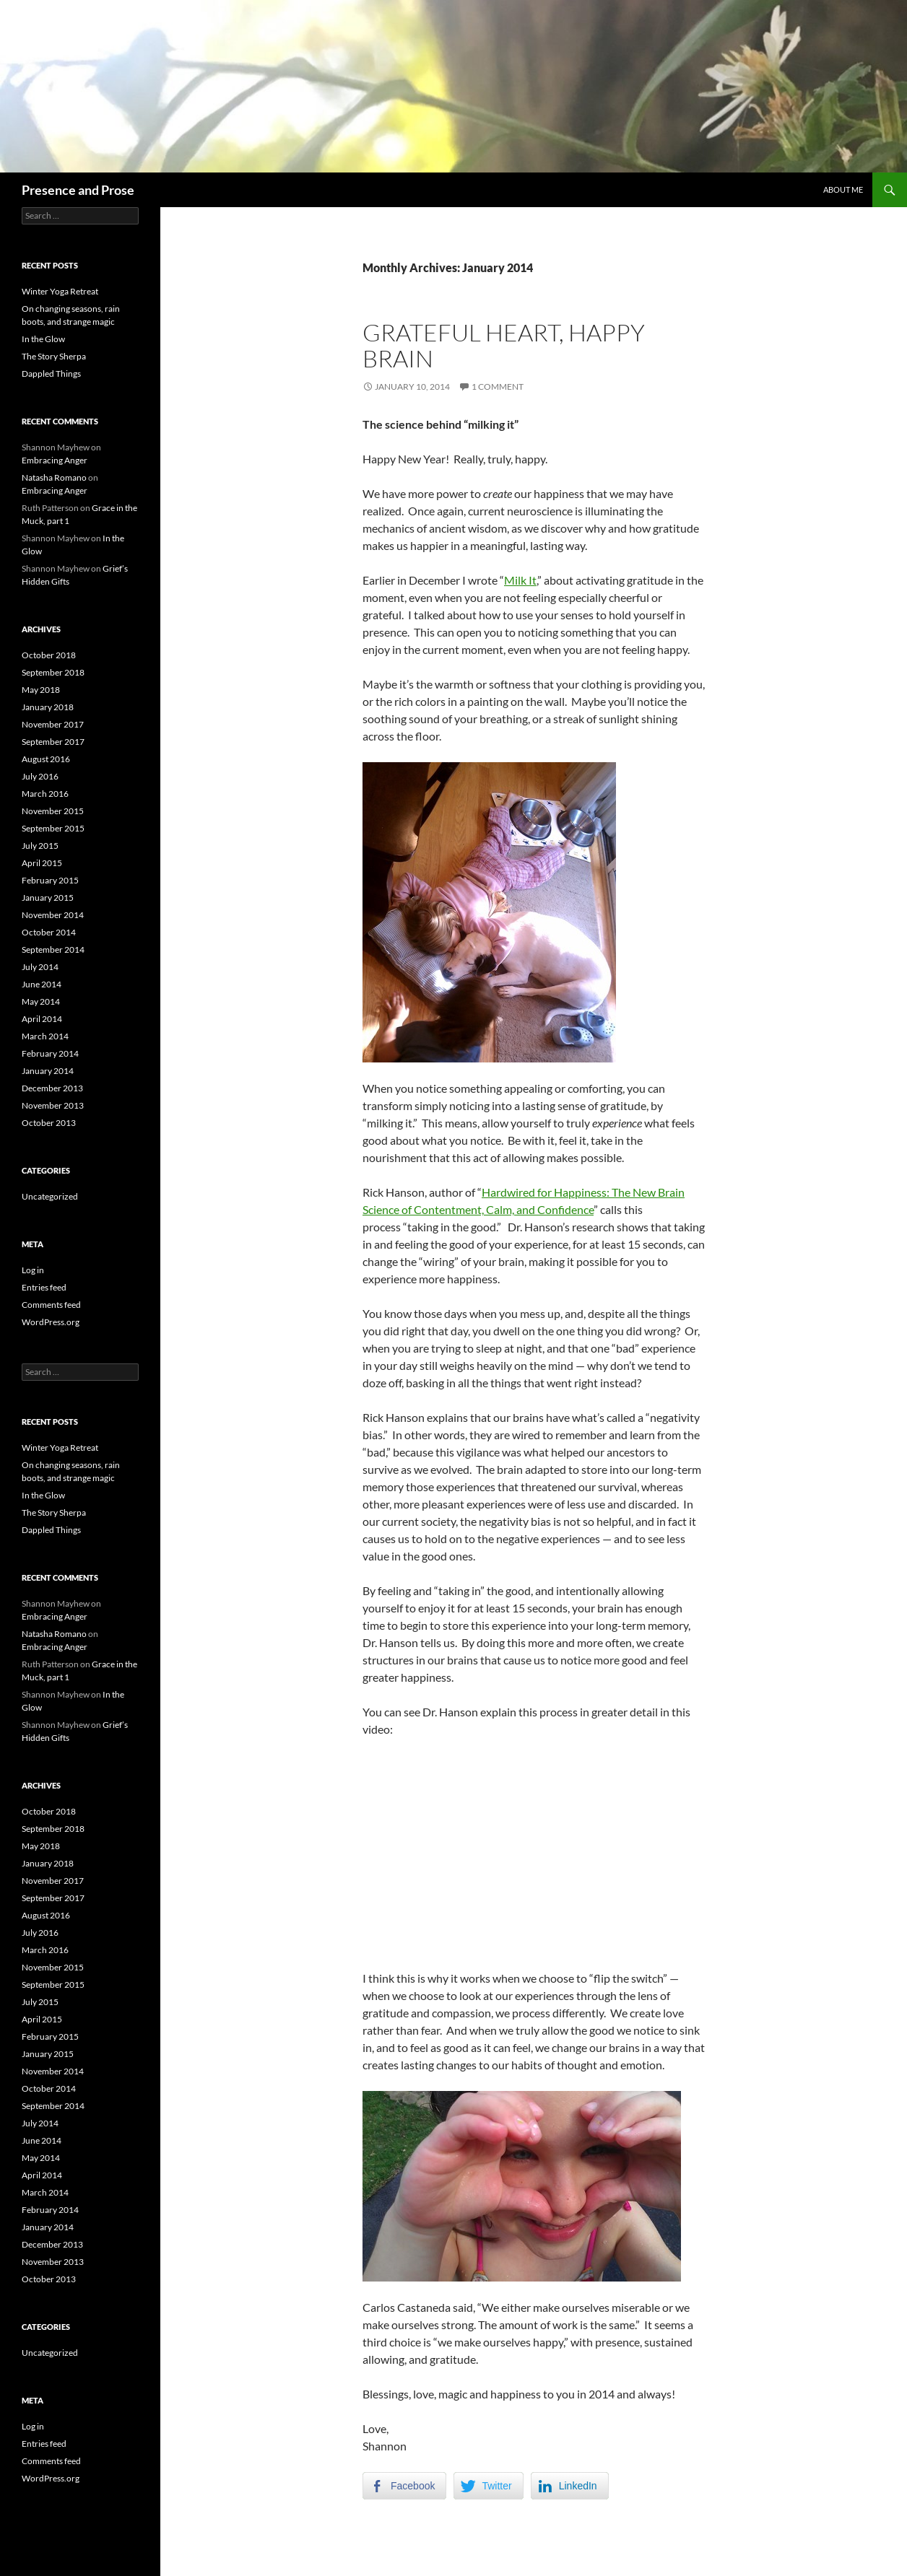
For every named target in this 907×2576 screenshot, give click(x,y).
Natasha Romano (54, 477)
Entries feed (44, 1287)
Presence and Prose (78, 190)
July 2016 (40, 776)
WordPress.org (50, 1322)
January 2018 (48, 707)
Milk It (520, 580)
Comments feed (51, 1304)
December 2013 (52, 1088)
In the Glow (43, 338)
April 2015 (42, 862)
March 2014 (45, 1036)
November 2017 (53, 724)
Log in (33, 1270)
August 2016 (46, 759)
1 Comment (498, 386)
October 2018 (49, 655)
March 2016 (45, 793)
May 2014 (41, 1001)
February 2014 (50, 1053)
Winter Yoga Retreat (60, 291)
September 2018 (53, 672)
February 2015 (50, 880)
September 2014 (53, 949)
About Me (843, 189)
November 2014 (53, 914)
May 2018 (41, 689)
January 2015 (48, 897)
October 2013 (49, 1122)
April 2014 (42, 1018)
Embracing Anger (54, 460)
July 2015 (40, 845)
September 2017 (53, 741)
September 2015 (53, 828)
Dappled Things (51, 373)
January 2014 (48, 1070)
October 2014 (49, 932)
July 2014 (40, 966)
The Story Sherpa (54, 356)
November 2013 (53, 1105)
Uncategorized (50, 1196)
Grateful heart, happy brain (504, 345)
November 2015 (53, 810)
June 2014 (41, 984)
